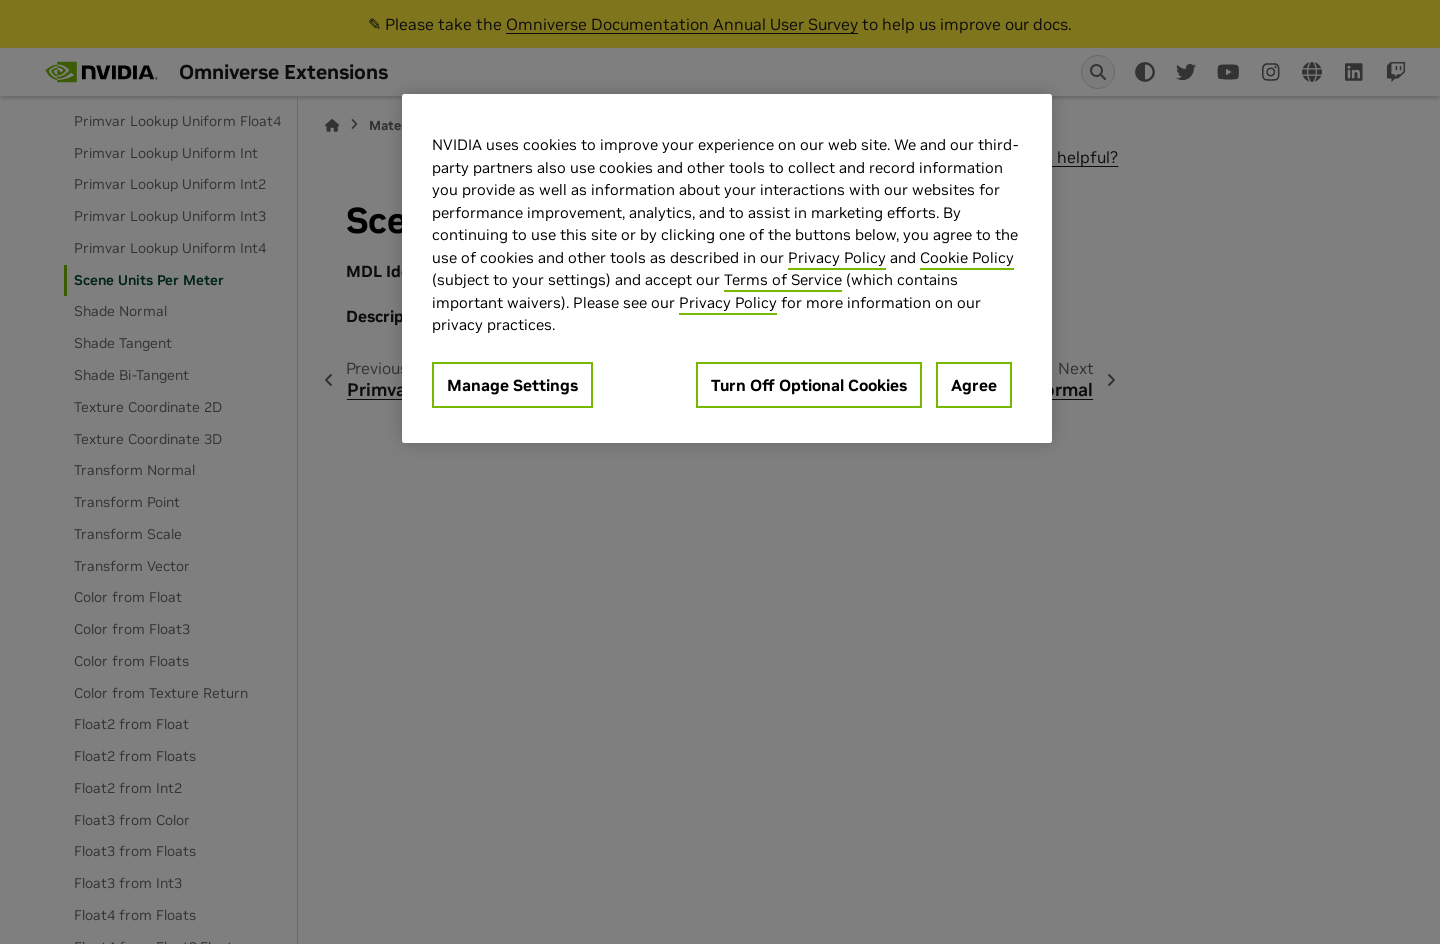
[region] (727, 268)
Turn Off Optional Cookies (809, 385)
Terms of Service (783, 279)
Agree (974, 385)
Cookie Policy (967, 257)
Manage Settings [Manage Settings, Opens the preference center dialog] (512, 385)
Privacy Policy (837, 257)
